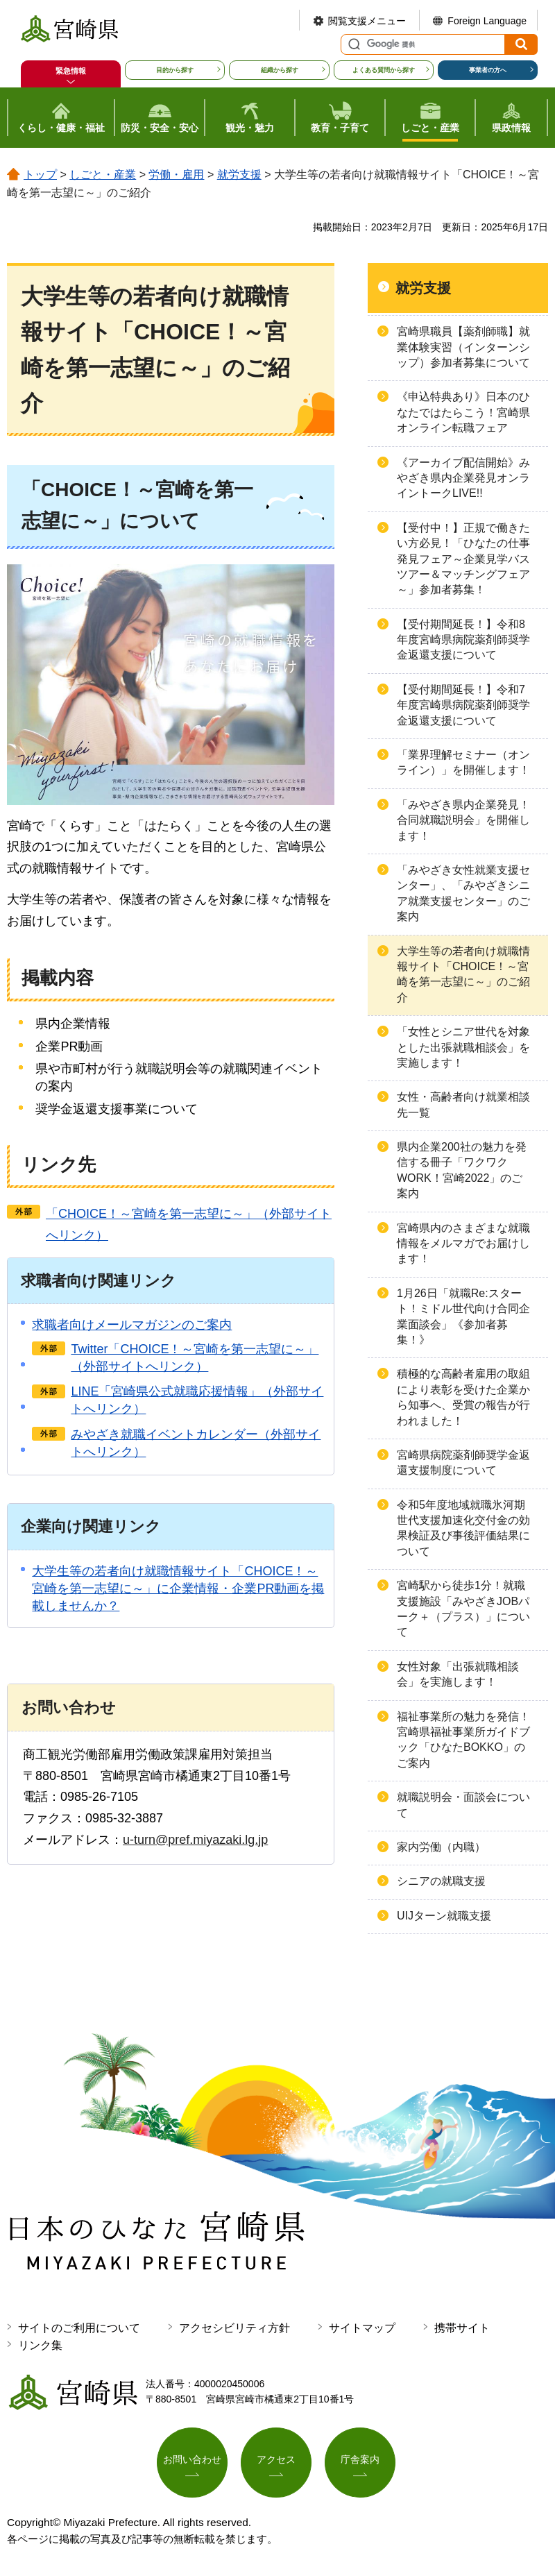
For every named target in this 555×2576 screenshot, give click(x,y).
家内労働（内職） (441, 1847)
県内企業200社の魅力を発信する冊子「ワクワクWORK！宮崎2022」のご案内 (462, 1170)
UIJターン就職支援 (444, 1916)
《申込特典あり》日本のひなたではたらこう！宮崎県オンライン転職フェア (463, 412)
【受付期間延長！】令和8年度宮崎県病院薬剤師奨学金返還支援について (463, 639)
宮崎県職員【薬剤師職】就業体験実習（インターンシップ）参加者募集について (463, 346)
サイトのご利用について (79, 2328)
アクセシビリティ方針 (234, 2328)
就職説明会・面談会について (463, 1804)
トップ (40, 174)
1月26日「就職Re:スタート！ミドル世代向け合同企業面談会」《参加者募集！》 (463, 1316)
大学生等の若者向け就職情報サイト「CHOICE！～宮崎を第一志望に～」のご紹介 (463, 974)
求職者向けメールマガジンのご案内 (132, 1325)
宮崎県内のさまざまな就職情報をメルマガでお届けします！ (463, 1243)
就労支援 (239, 174)
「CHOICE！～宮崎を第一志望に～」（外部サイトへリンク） (189, 1224)
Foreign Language (487, 20)
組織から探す (279, 70)
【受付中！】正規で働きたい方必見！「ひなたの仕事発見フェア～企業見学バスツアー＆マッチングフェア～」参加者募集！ (463, 559)
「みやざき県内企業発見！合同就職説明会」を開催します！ (463, 820)
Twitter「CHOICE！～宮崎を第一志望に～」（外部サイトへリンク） (194, 1357)
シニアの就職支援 (441, 1881)
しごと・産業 (102, 174)
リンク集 (40, 2345)
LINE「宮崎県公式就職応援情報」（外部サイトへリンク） (197, 1400)
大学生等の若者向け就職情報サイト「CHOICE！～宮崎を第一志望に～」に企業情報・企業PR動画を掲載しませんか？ (178, 1588)
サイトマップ (362, 2328)
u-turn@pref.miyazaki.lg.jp (195, 1840)
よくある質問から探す (383, 70)
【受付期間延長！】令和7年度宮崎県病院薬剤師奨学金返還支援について (463, 705)
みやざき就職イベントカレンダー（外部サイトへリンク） (196, 1443)
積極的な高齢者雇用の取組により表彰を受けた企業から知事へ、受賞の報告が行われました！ (463, 1397)
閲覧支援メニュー (367, 20)
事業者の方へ (487, 70)
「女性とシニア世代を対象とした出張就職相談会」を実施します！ (463, 1047)
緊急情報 (71, 71)
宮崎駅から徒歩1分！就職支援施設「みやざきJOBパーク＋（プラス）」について (463, 1608)
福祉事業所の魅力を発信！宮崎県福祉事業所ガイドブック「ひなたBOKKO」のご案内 (463, 1740)
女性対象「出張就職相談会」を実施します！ (458, 1674)
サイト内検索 (352, 44)
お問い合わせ (192, 2459)
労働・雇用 (176, 174)
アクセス (276, 2459)
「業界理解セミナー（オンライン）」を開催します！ (463, 762)
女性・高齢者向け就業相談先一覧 (463, 1104)
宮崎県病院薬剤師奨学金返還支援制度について (463, 1462)
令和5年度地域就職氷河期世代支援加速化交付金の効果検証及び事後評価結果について (463, 1528)
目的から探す (175, 70)
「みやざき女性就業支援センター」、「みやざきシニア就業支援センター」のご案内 (463, 893)
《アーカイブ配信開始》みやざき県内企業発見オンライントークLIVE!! (463, 478)
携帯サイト (462, 2328)
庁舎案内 (360, 2459)
